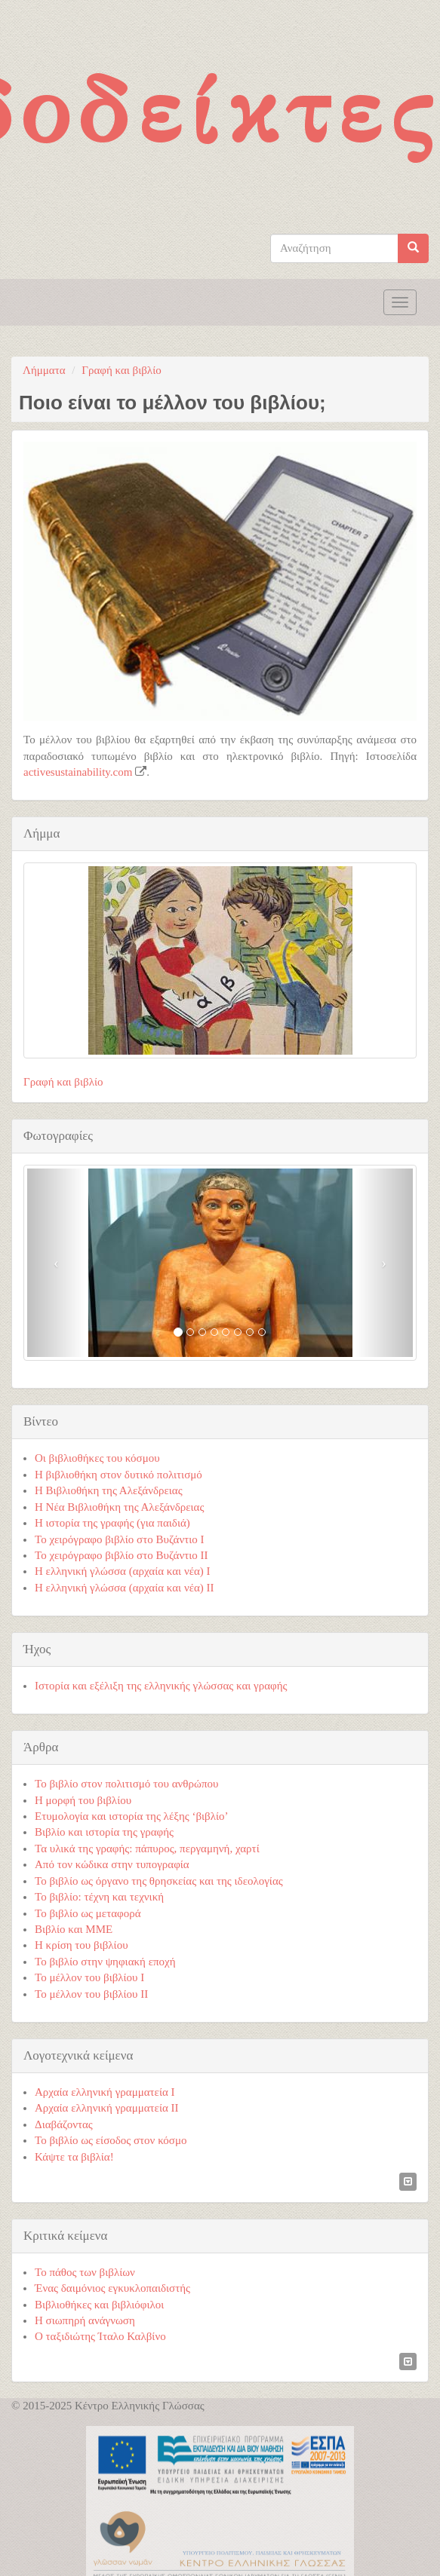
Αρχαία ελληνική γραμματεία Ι (105, 2092)
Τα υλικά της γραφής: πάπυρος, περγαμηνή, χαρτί (147, 1848)
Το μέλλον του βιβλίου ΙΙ (91, 1994)
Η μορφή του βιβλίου (83, 1800)
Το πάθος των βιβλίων (85, 2272)
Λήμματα (44, 370)
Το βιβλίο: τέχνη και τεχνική (99, 1897)
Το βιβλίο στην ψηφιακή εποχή (105, 1962)
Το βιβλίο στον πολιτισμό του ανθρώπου (126, 1784)
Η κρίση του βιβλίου (81, 1945)
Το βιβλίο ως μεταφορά (88, 1913)
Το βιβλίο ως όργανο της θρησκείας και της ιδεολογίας (159, 1881)
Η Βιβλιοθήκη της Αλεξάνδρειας (109, 1490)
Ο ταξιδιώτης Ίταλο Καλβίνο (100, 2336)
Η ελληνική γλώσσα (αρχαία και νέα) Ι (123, 1571)
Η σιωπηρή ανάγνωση (85, 2320)
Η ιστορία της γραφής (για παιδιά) (112, 1523)
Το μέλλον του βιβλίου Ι (89, 1977)
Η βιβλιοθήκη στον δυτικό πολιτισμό (118, 1475)
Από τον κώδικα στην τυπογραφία (112, 1864)
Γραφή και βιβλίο (121, 370)
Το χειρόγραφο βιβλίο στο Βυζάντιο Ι (120, 1539)
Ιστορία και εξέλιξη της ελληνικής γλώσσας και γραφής (161, 1686)
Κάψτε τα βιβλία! (74, 2157)
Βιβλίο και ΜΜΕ (73, 1929)
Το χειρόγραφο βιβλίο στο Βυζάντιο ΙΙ (121, 1555)
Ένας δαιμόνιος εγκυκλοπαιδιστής (112, 2288)
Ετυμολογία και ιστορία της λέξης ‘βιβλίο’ (132, 1816)
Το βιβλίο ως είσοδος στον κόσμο (110, 2140)
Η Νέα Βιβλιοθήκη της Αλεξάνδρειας (119, 1507)
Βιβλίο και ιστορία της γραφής (104, 1832)
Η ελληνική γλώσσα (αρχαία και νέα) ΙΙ (124, 1588)
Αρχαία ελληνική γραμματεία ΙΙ (107, 2108)
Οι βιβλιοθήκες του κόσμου (97, 1458)
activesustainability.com (77, 772)
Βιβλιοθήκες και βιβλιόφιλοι (99, 2305)
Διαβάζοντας (64, 2124)
